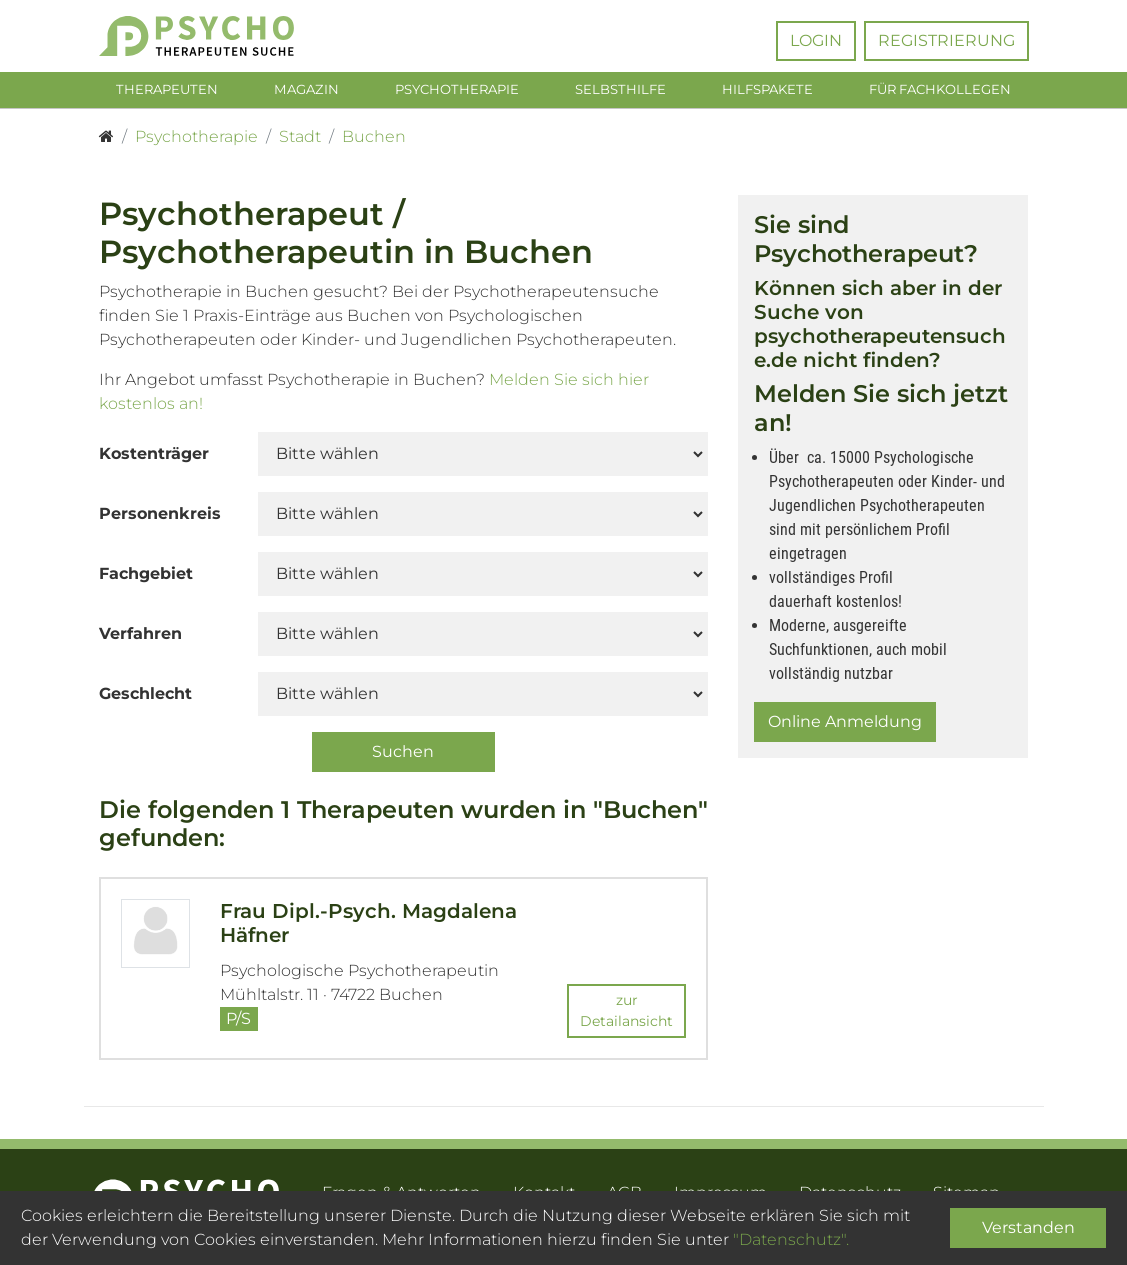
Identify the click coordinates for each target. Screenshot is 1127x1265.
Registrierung (946, 40)
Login (816, 40)
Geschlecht (145, 697)
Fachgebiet (146, 577)
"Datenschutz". (791, 1239)
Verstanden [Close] (1028, 1227)
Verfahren (140, 637)
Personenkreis (160, 517)
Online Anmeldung (845, 725)
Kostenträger (154, 457)
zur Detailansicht (626, 1014)
